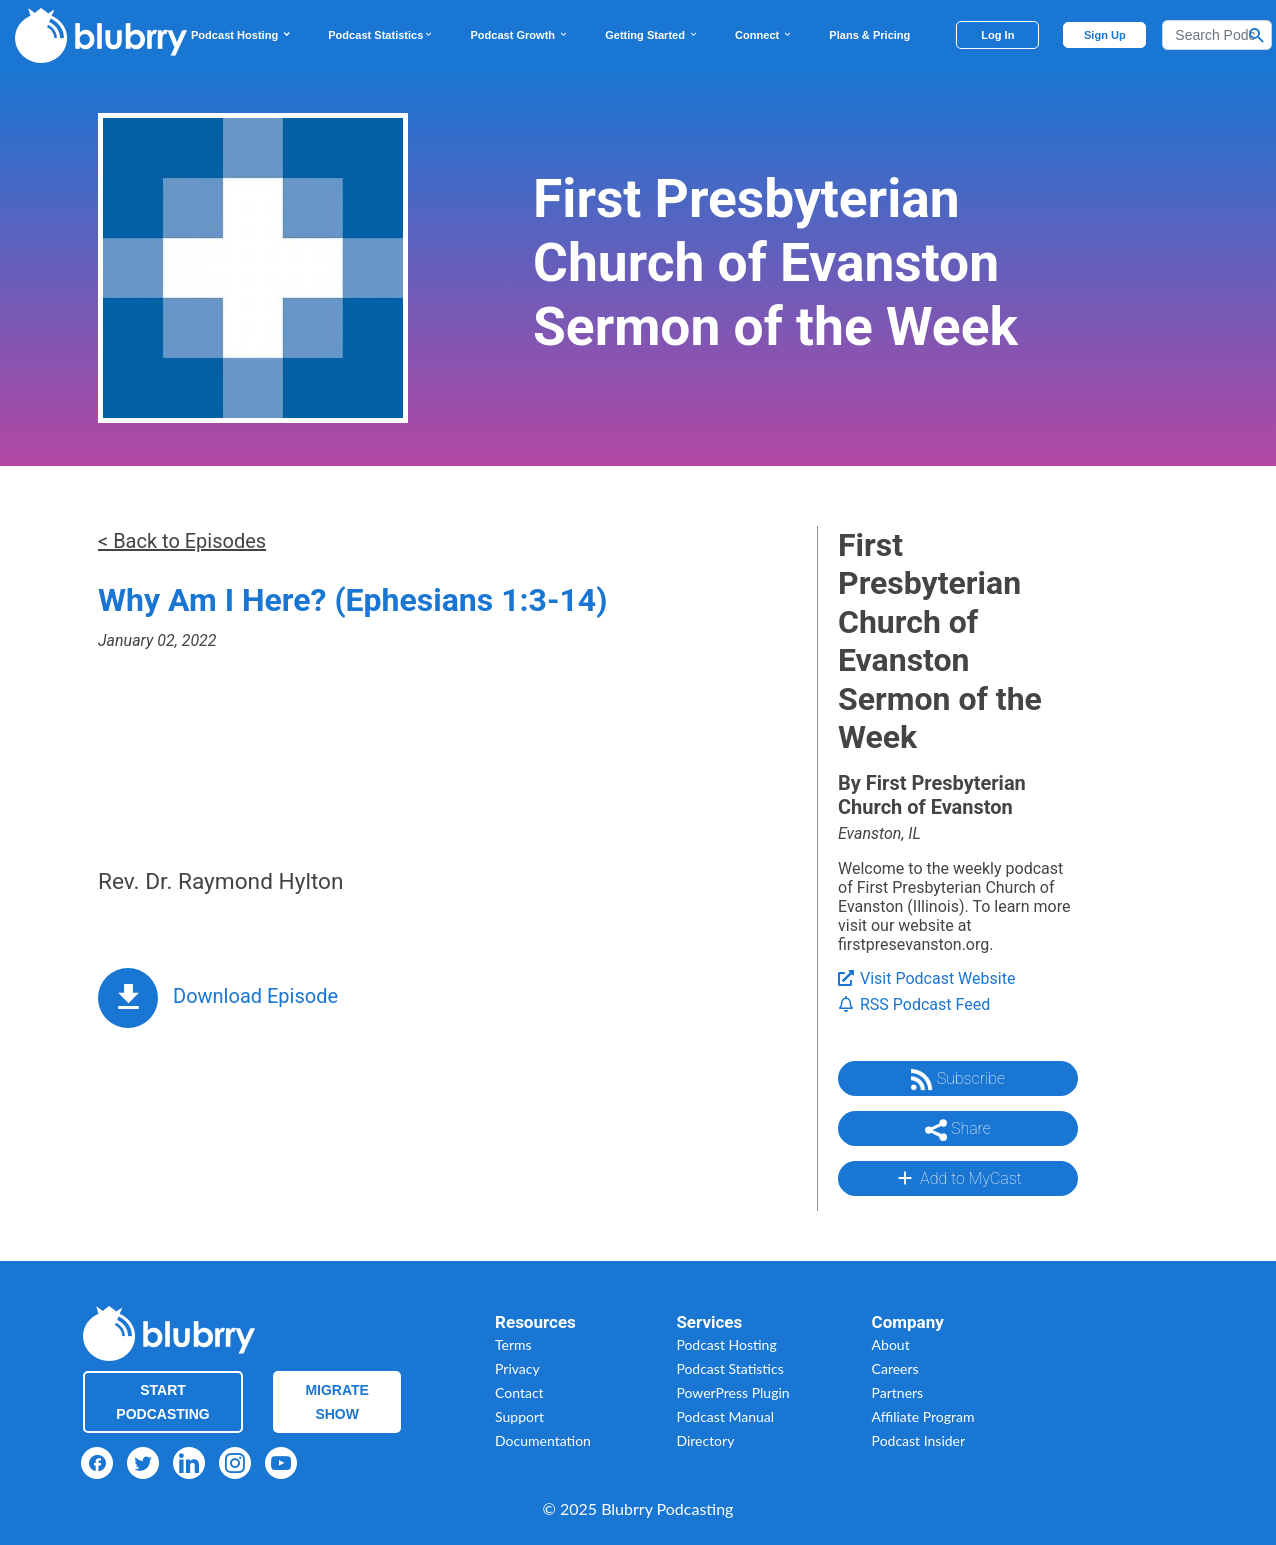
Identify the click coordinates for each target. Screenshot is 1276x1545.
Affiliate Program (923, 1416)
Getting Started (652, 35)
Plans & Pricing (869, 35)
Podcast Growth (519, 35)
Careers (895, 1368)
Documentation (543, 1440)
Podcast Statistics (381, 35)
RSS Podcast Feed (914, 1004)
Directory (705, 1440)
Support (519, 1416)
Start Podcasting (162, 1402)
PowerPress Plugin (732, 1392)
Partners (898, 1392)
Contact (519, 1392)
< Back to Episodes (182, 541)
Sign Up (1105, 35)
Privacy (517, 1368)
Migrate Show (337, 1402)
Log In (997, 35)
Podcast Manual (725, 1416)
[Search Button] (1257, 35)
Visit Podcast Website (926, 978)
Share (958, 1130)
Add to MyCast (957, 1178)
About (891, 1344)
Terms (513, 1344)
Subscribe (958, 1080)
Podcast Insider (919, 1440)
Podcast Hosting (241, 35)
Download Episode (255, 996)
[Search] (1217, 35)
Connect (764, 35)
